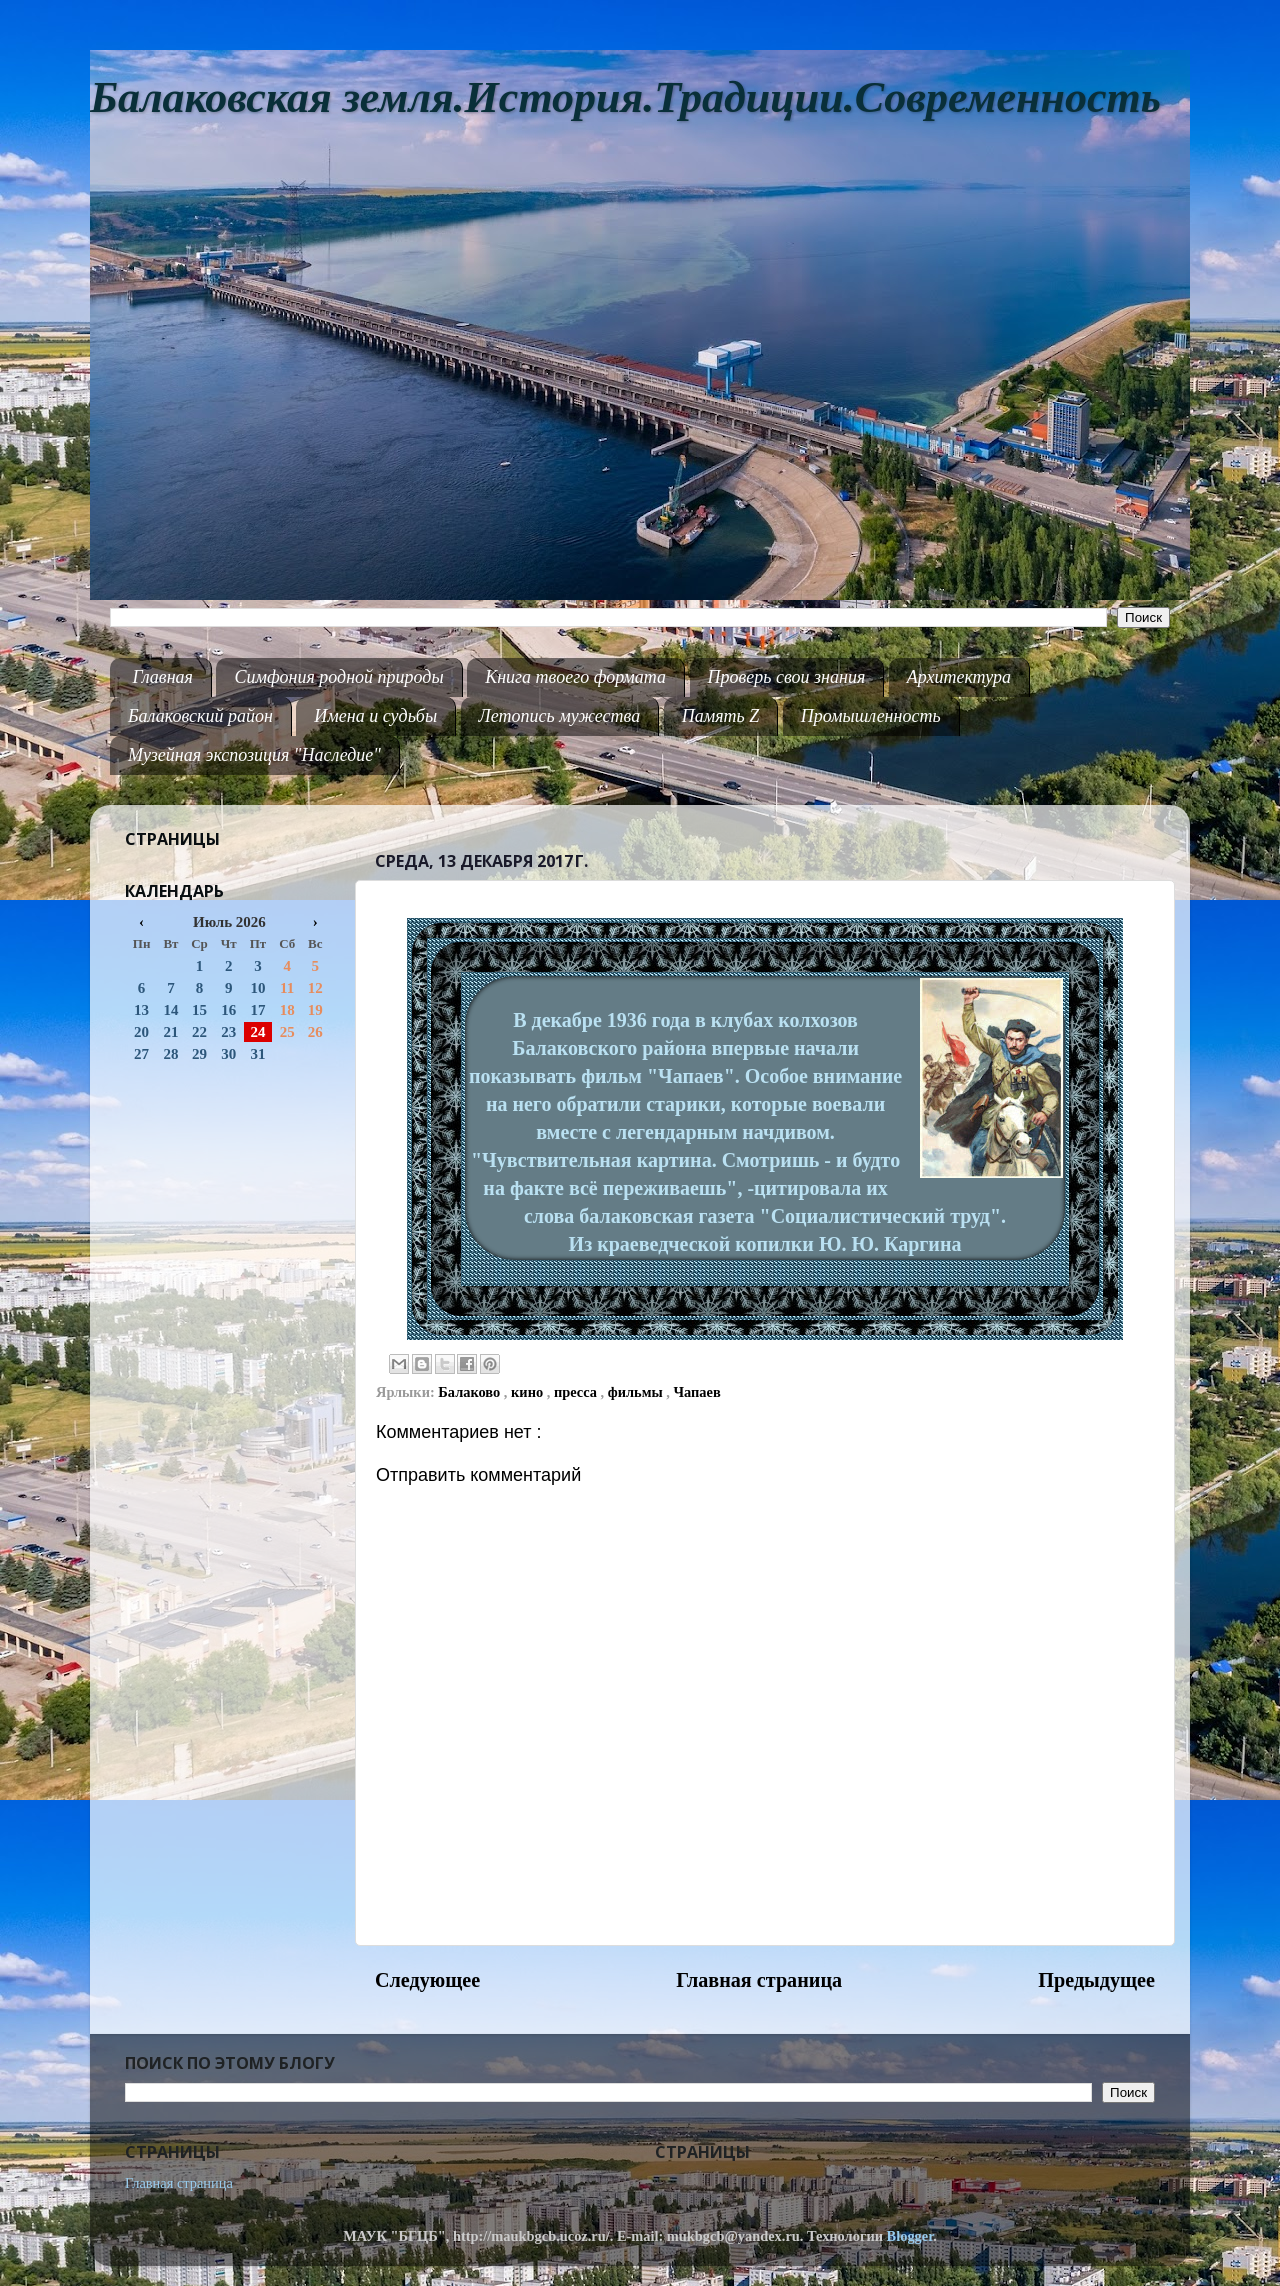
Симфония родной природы (338, 677)
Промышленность (871, 716)
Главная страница (759, 1980)
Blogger (910, 2236)
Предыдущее (1096, 1980)
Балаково (471, 1392)
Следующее (427, 1980)
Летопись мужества (560, 716)
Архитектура (959, 677)
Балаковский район (200, 716)
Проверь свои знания (787, 677)
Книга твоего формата (575, 677)
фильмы (637, 1392)
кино (529, 1392)
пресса (577, 1392)
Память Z (721, 716)
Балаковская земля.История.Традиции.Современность (625, 97)
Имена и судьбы (375, 716)
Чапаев (697, 1392)
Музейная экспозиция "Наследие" (254, 755)
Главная (163, 677)
